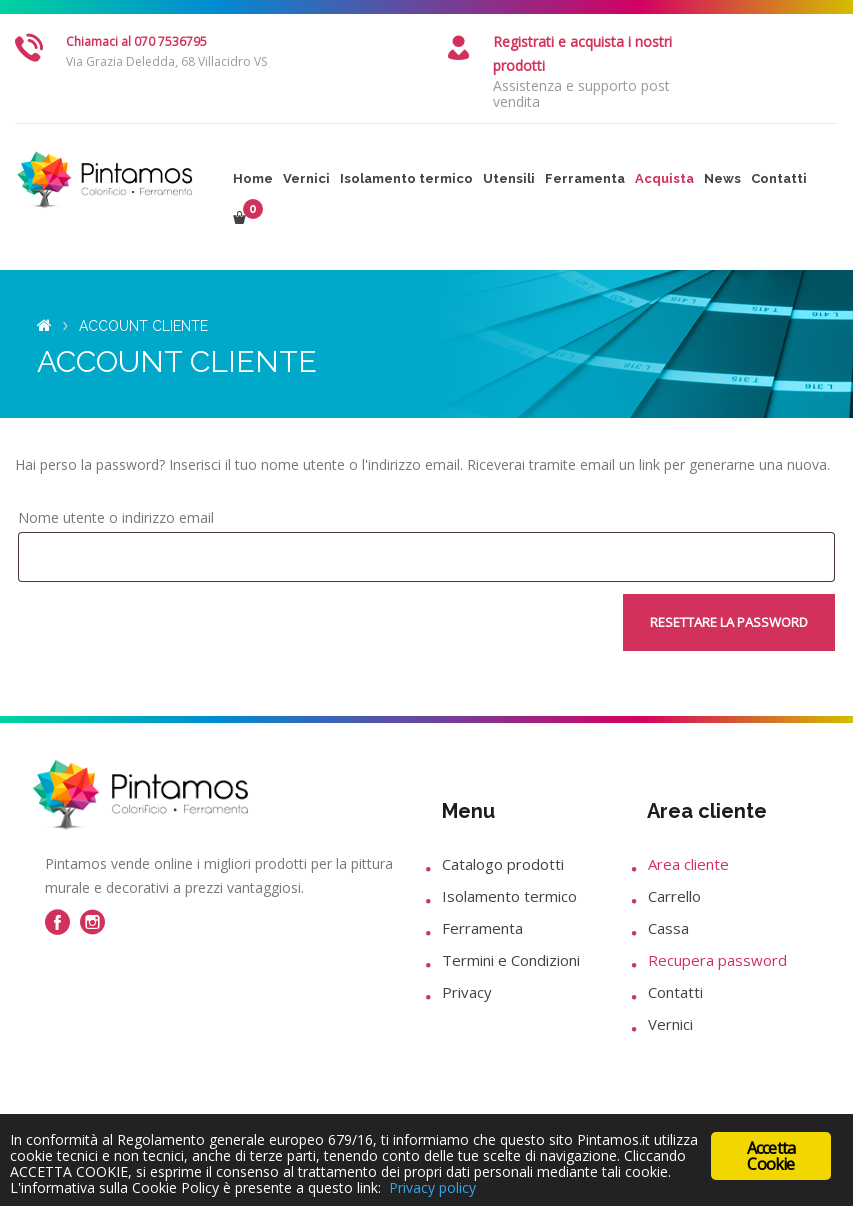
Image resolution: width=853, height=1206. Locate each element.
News (722, 178)
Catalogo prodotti (503, 864)
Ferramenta (585, 178)
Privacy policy (432, 1187)
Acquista (664, 178)
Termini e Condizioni (511, 960)
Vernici (306, 178)
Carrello (674, 896)
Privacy (467, 992)
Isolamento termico (406, 178)
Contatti (779, 178)
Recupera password (717, 960)
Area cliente (688, 864)
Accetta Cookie (771, 1148)
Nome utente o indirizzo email (116, 517)
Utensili (509, 178)
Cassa (668, 928)
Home (253, 178)
